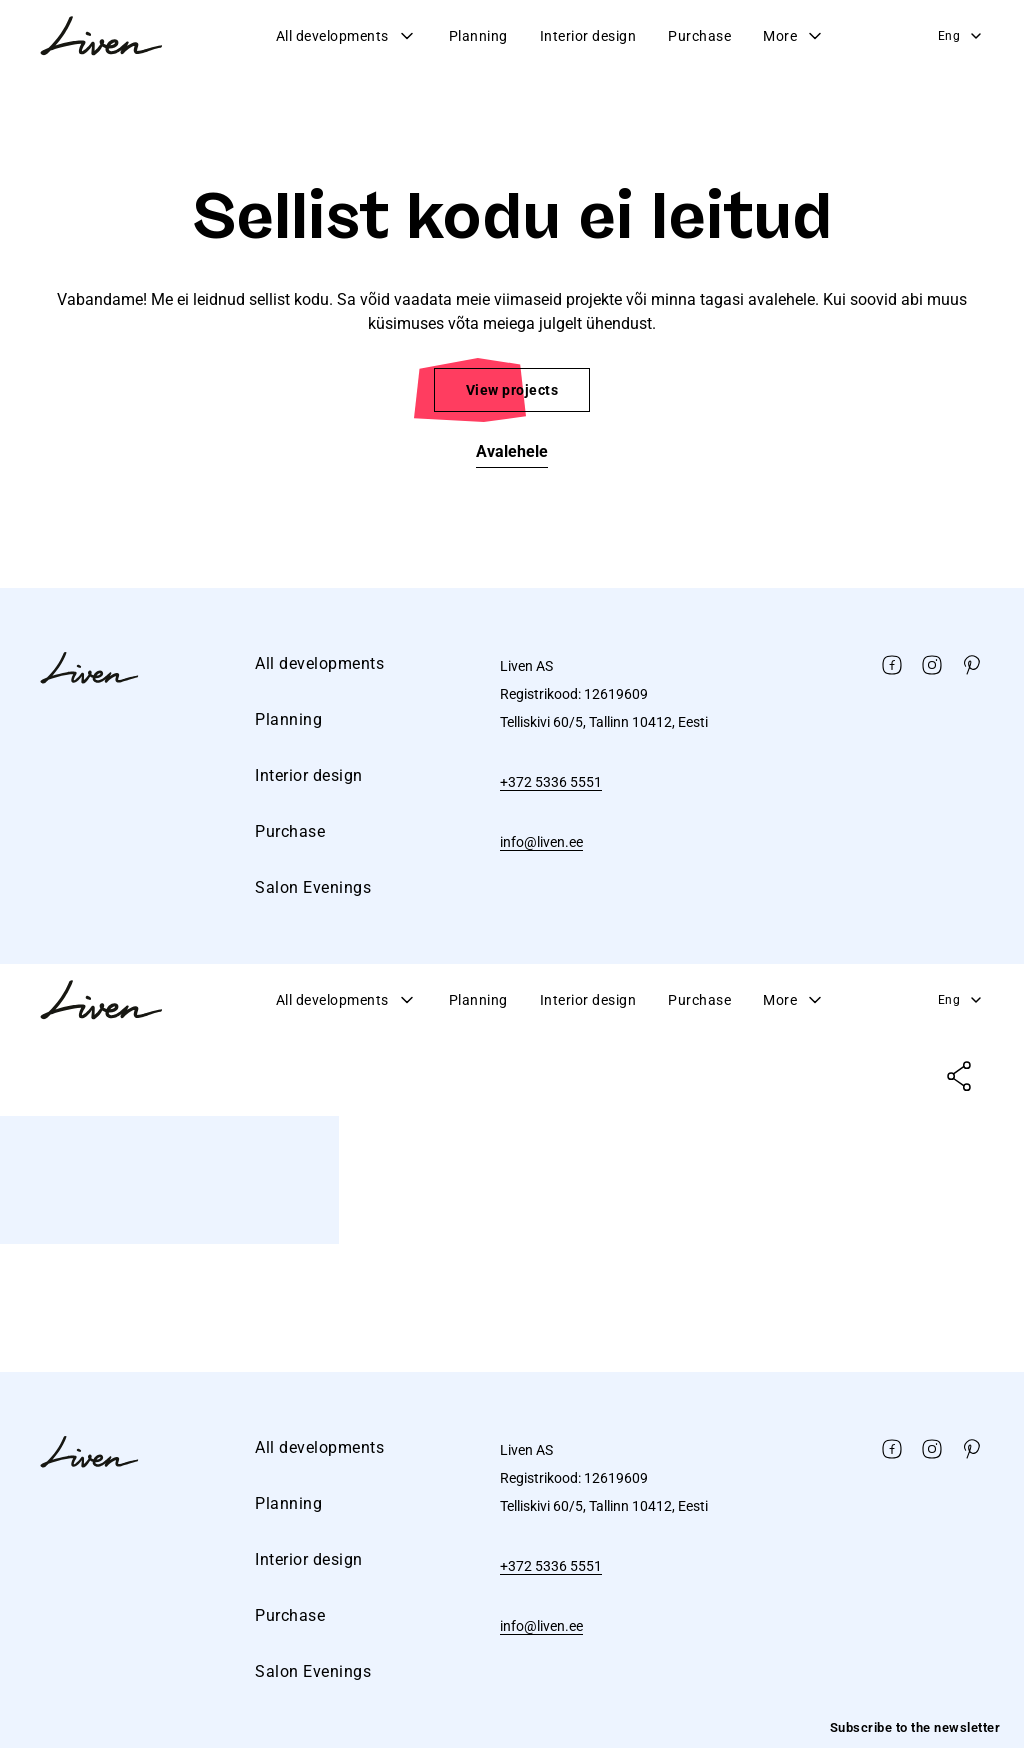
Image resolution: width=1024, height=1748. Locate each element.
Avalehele (512, 451)
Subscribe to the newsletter (915, 1727)
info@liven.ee (541, 842)
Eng (961, 36)
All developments (346, 36)
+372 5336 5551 (551, 782)
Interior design (588, 36)
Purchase (699, 36)
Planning (478, 36)
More (794, 36)
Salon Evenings (313, 887)
